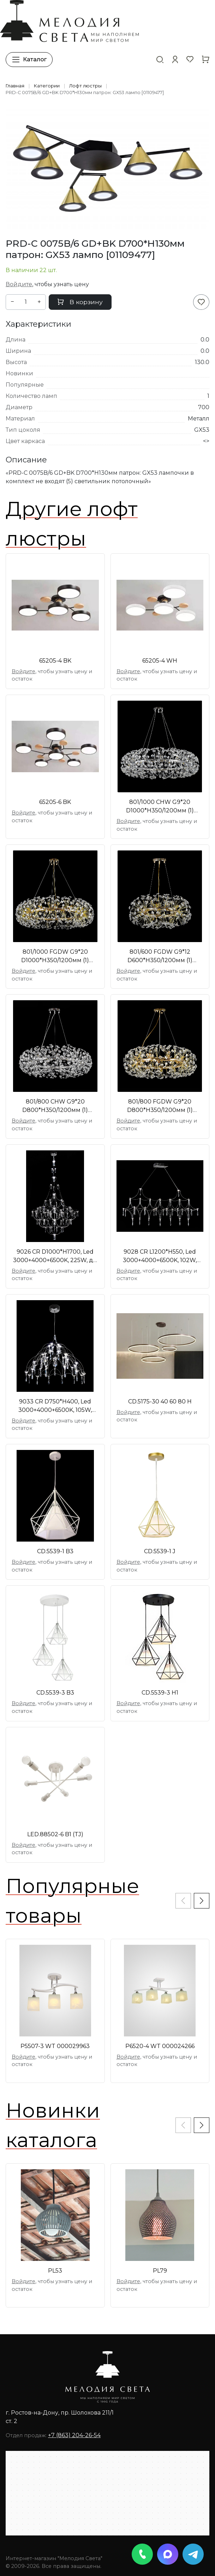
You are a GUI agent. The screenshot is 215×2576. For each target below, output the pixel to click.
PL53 (55, 2270)
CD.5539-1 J (159, 1551)
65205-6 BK (55, 802)
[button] (175, 59)
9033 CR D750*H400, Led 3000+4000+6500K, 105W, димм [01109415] (55, 1406)
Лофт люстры (85, 85)
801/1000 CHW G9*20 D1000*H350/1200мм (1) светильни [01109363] (160, 807)
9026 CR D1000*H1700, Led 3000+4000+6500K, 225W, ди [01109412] (55, 1256)
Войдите (19, 284)
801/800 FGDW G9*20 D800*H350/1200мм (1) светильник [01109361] (160, 1106)
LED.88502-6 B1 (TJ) (55, 1834)
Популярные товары (72, 1901)
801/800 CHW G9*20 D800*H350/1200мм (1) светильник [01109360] (55, 1106)
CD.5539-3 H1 (160, 1692)
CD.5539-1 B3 (55, 1551)
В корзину (80, 302)
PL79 (160, 2270)
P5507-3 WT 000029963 (55, 2046)
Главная (15, 85)
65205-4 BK (55, 660)
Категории (47, 85)
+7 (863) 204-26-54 (74, 2435)
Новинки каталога (53, 2125)
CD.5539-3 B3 (55, 1692)
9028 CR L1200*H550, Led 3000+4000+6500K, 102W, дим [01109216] (160, 1256)
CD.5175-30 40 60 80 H (160, 1401)
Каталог (29, 59)
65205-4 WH (159, 660)
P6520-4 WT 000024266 (160, 2046)
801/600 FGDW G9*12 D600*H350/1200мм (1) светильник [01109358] (159, 956)
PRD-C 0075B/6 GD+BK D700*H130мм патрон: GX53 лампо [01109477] (85, 92)
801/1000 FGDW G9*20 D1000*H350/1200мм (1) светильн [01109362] (55, 956)
